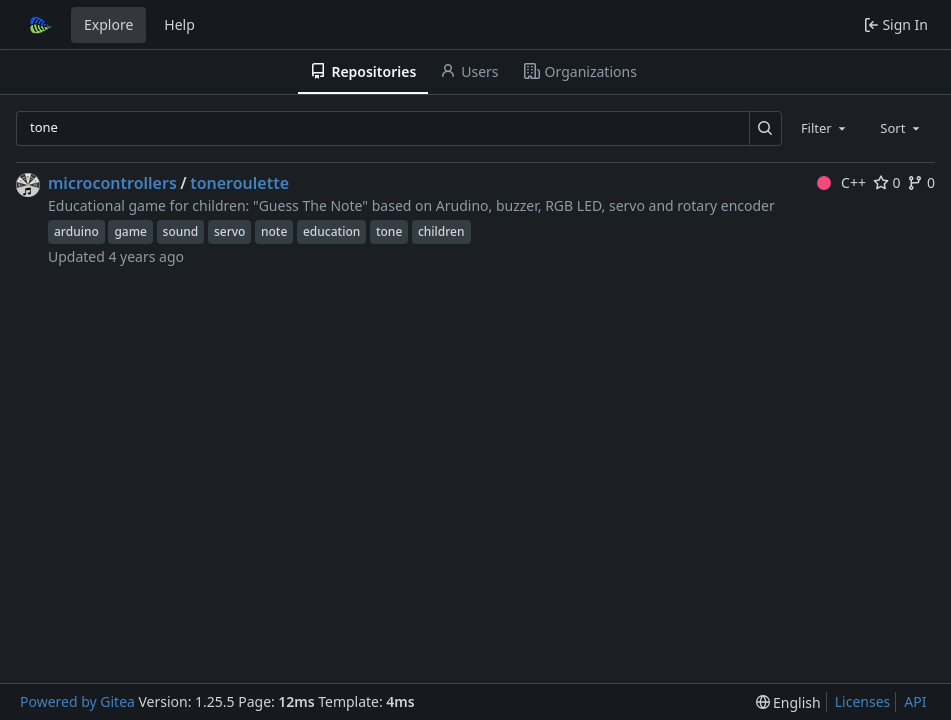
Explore (108, 24)
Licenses (863, 701)
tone (389, 231)
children (441, 231)
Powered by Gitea (77, 701)
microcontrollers (112, 183)
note (274, 231)
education (331, 231)
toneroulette (239, 183)
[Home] (38, 25)
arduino (76, 231)
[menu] (788, 702)
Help (179, 24)
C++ (841, 182)
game (130, 231)
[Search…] (765, 128)
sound (181, 231)
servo (229, 231)
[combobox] (825, 128)
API (915, 701)
